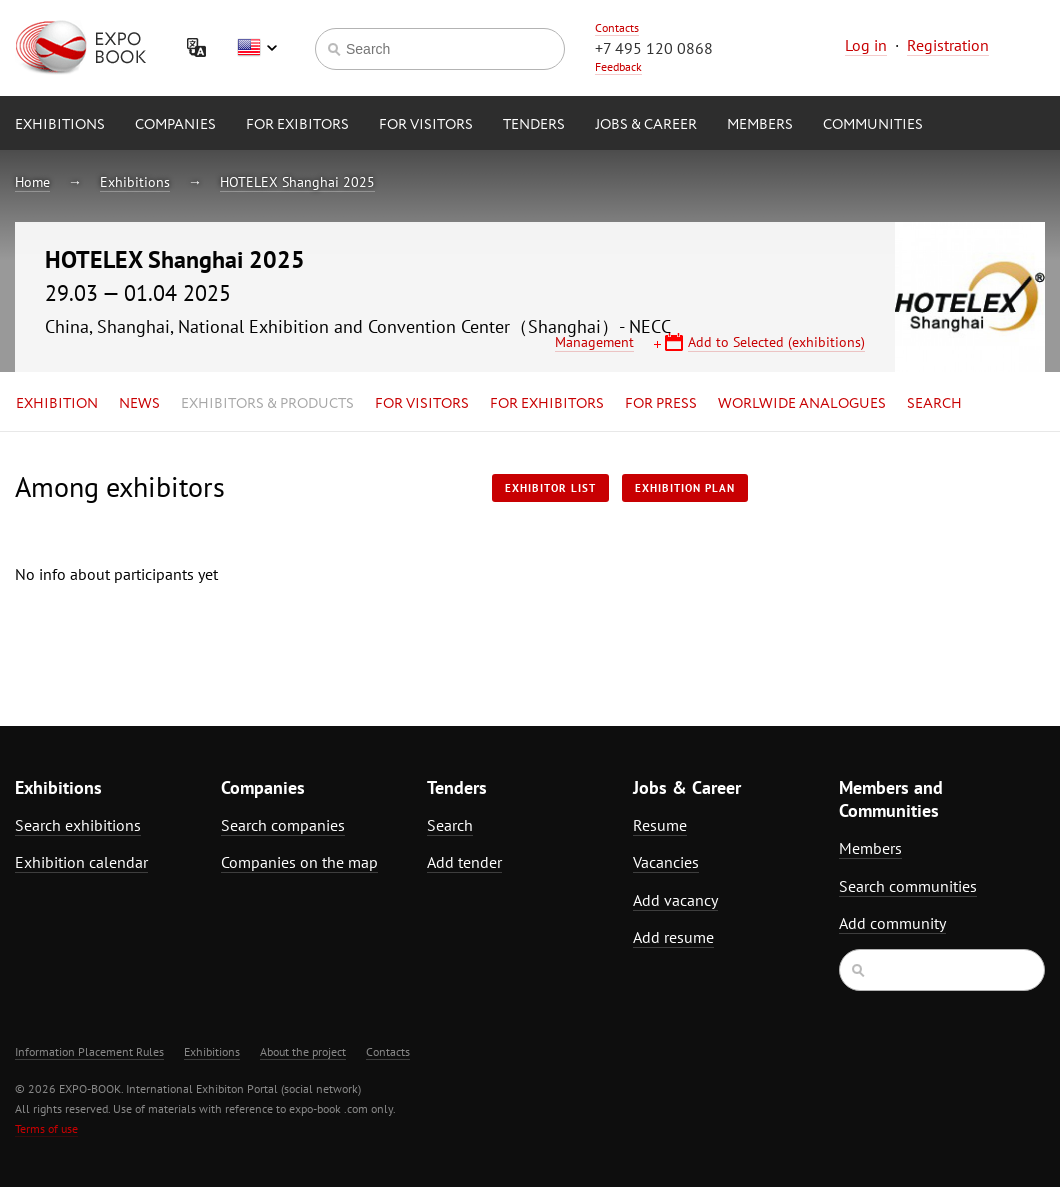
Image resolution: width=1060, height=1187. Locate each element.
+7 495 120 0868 (654, 48)
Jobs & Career (646, 125)
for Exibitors (297, 125)
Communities (873, 125)
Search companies (283, 825)
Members (760, 125)
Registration (948, 45)
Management (594, 342)
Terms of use (46, 1128)
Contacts (617, 27)
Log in (866, 45)
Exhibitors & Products (267, 404)
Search (934, 404)
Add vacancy (675, 900)
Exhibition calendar (81, 862)
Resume (660, 825)
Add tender (464, 862)
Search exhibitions (78, 825)
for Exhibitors (547, 404)
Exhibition (57, 404)
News (139, 404)
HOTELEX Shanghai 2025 (297, 182)
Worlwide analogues (802, 404)
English (257, 48)
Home (32, 182)
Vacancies (666, 862)
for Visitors (426, 125)
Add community (892, 923)
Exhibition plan (685, 488)
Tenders (534, 125)
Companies (175, 125)
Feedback (618, 66)
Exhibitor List (550, 488)
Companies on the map (299, 862)
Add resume (673, 937)
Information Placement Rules (89, 1051)
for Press (661, 404)
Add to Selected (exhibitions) (776, 342)
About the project (303, 1051)
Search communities (908, 886)
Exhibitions (60, 125)
